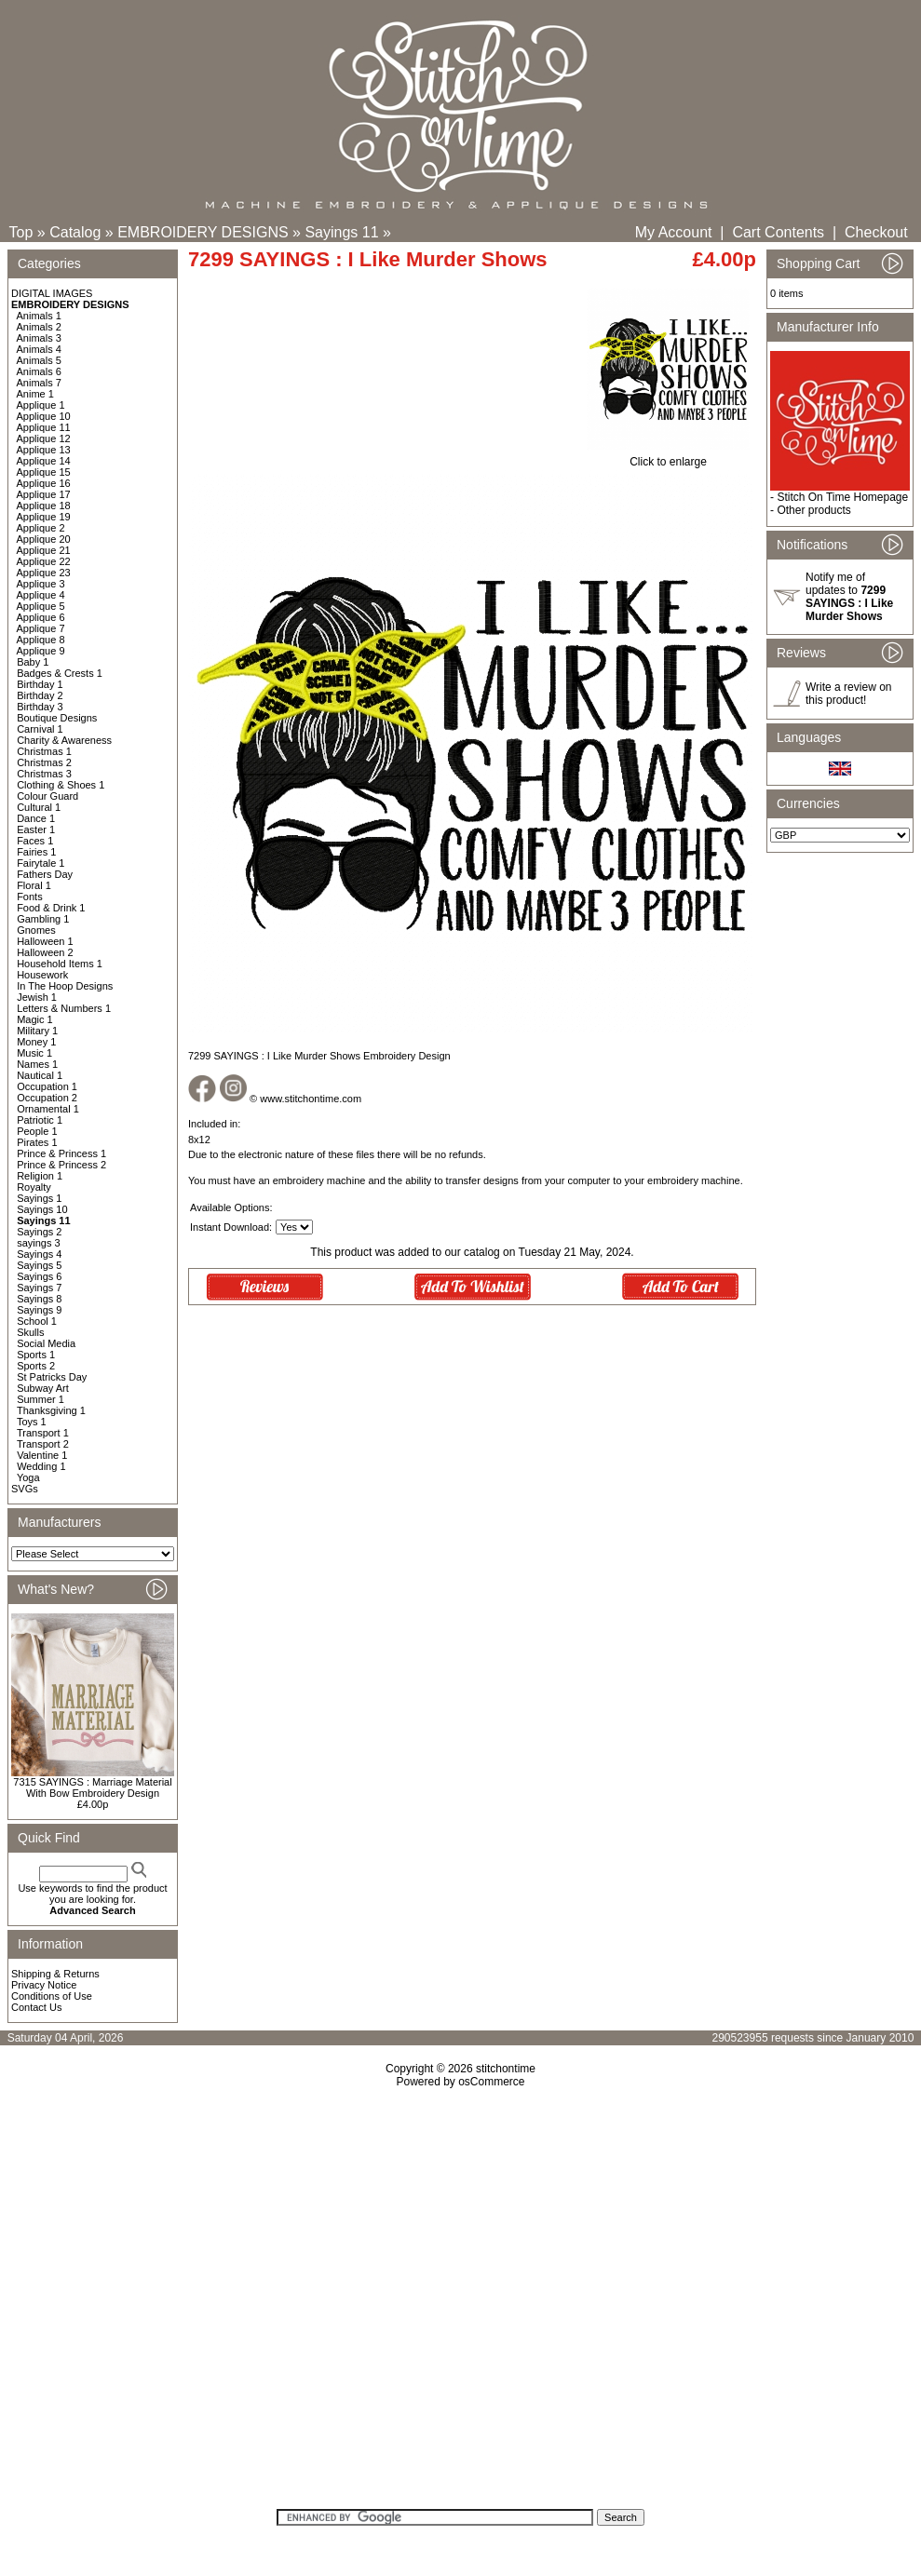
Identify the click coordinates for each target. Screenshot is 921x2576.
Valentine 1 (42, 1455)
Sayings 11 (341, 232)
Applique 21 (44, 550)
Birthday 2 (40, 695)
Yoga (28, 1477)
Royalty (34, 1187)
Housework (42, 974)
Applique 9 (41, 650)
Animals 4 (39, 349)
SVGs (24, 1488)
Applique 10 (44, 416)
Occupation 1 (47, 1086)
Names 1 (37, 1064)
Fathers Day (45, 874)
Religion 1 (39, 1175)
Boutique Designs (57, 717)
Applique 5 (41, 606)
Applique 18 (44, 505)
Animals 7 (39, 382)
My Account (673, 232)
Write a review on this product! (848, 694)
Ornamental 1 (48, 1108)
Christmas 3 (44, 773)
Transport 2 (43, 1444)
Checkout (876, 232)
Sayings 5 (39, 1265)
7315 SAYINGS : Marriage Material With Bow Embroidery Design (92, 1787)
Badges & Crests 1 (59, 673)
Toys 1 (32, 1421)
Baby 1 (32, 662)
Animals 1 (39, 315)
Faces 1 (35, 840)
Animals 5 (39, 360)
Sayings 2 (39, 1231)
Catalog (75, 232)
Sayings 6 (39, 1276)
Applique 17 (44, 494)
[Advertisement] (460, 2304)
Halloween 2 (45, 952)
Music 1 (34, 1053)
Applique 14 (44, 460)
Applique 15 (44, 472)
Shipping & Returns (55, 1973)
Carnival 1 (40, 729)
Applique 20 (44, 539)
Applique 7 (41, 628)
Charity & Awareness (64, 740)
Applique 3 (41, 583)
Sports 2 (36, 1365)
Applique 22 (44, 561)
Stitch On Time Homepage (842, 497)
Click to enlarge (668, 456)
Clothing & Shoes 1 (60, 784)
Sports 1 (36, 1354)
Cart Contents (778, 232)
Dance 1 (36, 818)
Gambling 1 (43, 918)
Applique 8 (41, 639)
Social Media (46, 1343)
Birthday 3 (40, 706)
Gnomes (36, 930)
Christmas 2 (44, 762)
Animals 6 (39, 371)
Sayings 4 (39, 1254)
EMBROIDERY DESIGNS (202, 232)
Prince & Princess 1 (61, 1153)
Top (21, 232)
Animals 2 (39, 326)
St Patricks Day (52, 1376)
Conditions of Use (51, 1996)
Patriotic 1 (39, 1120)
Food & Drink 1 (51, 907)
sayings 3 (38, 1242)
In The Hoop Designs (65, 985)
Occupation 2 (47, 1097)
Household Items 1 (59, 963)
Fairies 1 (36, 851)
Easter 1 (36, 829)
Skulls (30, 1332)
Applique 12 (44, 438)
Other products (813, 510)
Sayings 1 (39, 1198)
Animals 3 (39, 338)
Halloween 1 (45, 941)
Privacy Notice (43, 1984)
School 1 (37, 1321)
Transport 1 (43, 1432)
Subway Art (43, 1388)
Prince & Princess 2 (61, 1164)
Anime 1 (35, 393)
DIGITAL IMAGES (51, 293)
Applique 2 (41, 527)
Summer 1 (40, 1399)
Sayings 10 (42, 1209)
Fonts (30, 896)
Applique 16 (44, 483)
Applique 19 (44, 516)
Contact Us (36, 2007)
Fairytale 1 (40, 863)
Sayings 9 (39, 1309)
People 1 (37, 1131)
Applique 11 (44, 427)
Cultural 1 (39, 807)
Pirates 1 (37, 1142)
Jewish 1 (37, 997)
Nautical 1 (39, 1075)
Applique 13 (44, 449)
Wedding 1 (41, 1466)
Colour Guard (47, 796)
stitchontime (505, 2068)
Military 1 (37, 1030)
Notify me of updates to (849, 597)
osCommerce (491, 2081)
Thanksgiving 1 (51, 1410)
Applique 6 (41, 617)
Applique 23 (44, 572)
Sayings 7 (39, 1287)
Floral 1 (34, 885)
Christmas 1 (44, 751)
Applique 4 (41, 594)
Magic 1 (35, 1019)
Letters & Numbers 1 (64, 1008)
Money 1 (36, 1041)
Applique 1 (41, 405)
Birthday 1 (40, 684)
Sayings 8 (39, 1298)
